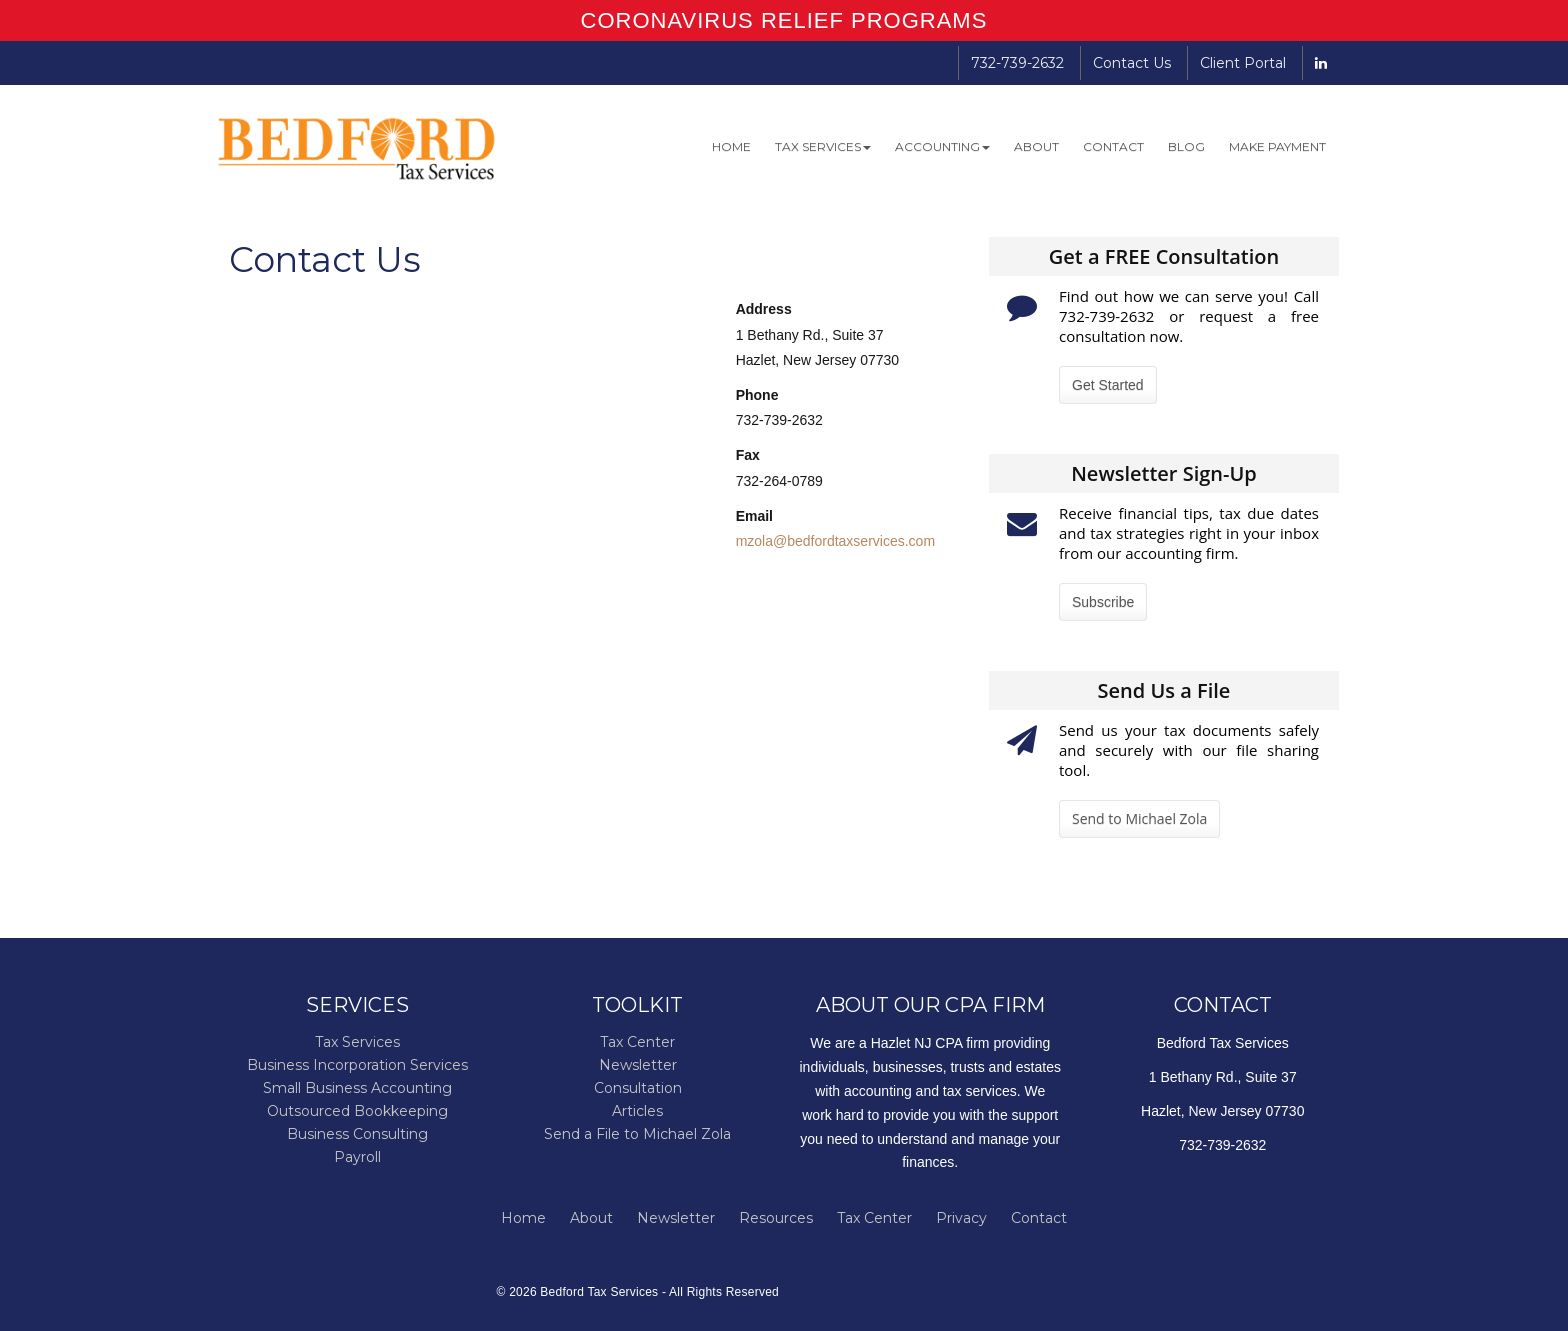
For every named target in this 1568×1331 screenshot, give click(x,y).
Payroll (357, 1157)
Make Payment (1277, 146)
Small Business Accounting (357, 1088)
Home (731, 146)
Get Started (1108, 385)
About (1036, 146)
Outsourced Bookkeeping (357, 1111)
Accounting (942, 146)
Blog (1186, 146)
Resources (776, 1218)
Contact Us (1132, 63)
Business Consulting (357, 1134)
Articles (637, 1111)
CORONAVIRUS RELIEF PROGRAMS (784, 20)
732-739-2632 (1017, 63)
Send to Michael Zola (1139, 818)
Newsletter (638, 1065)
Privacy (961, 1218)
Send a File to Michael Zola (637, 1134)
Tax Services (823, 146)
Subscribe (1103, 602)
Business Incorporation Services (357, 1065)
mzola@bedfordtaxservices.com (835, 541)
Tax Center (637, 1042)
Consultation (638, 1088)
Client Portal (1243, 63)
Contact (1113, 146)
